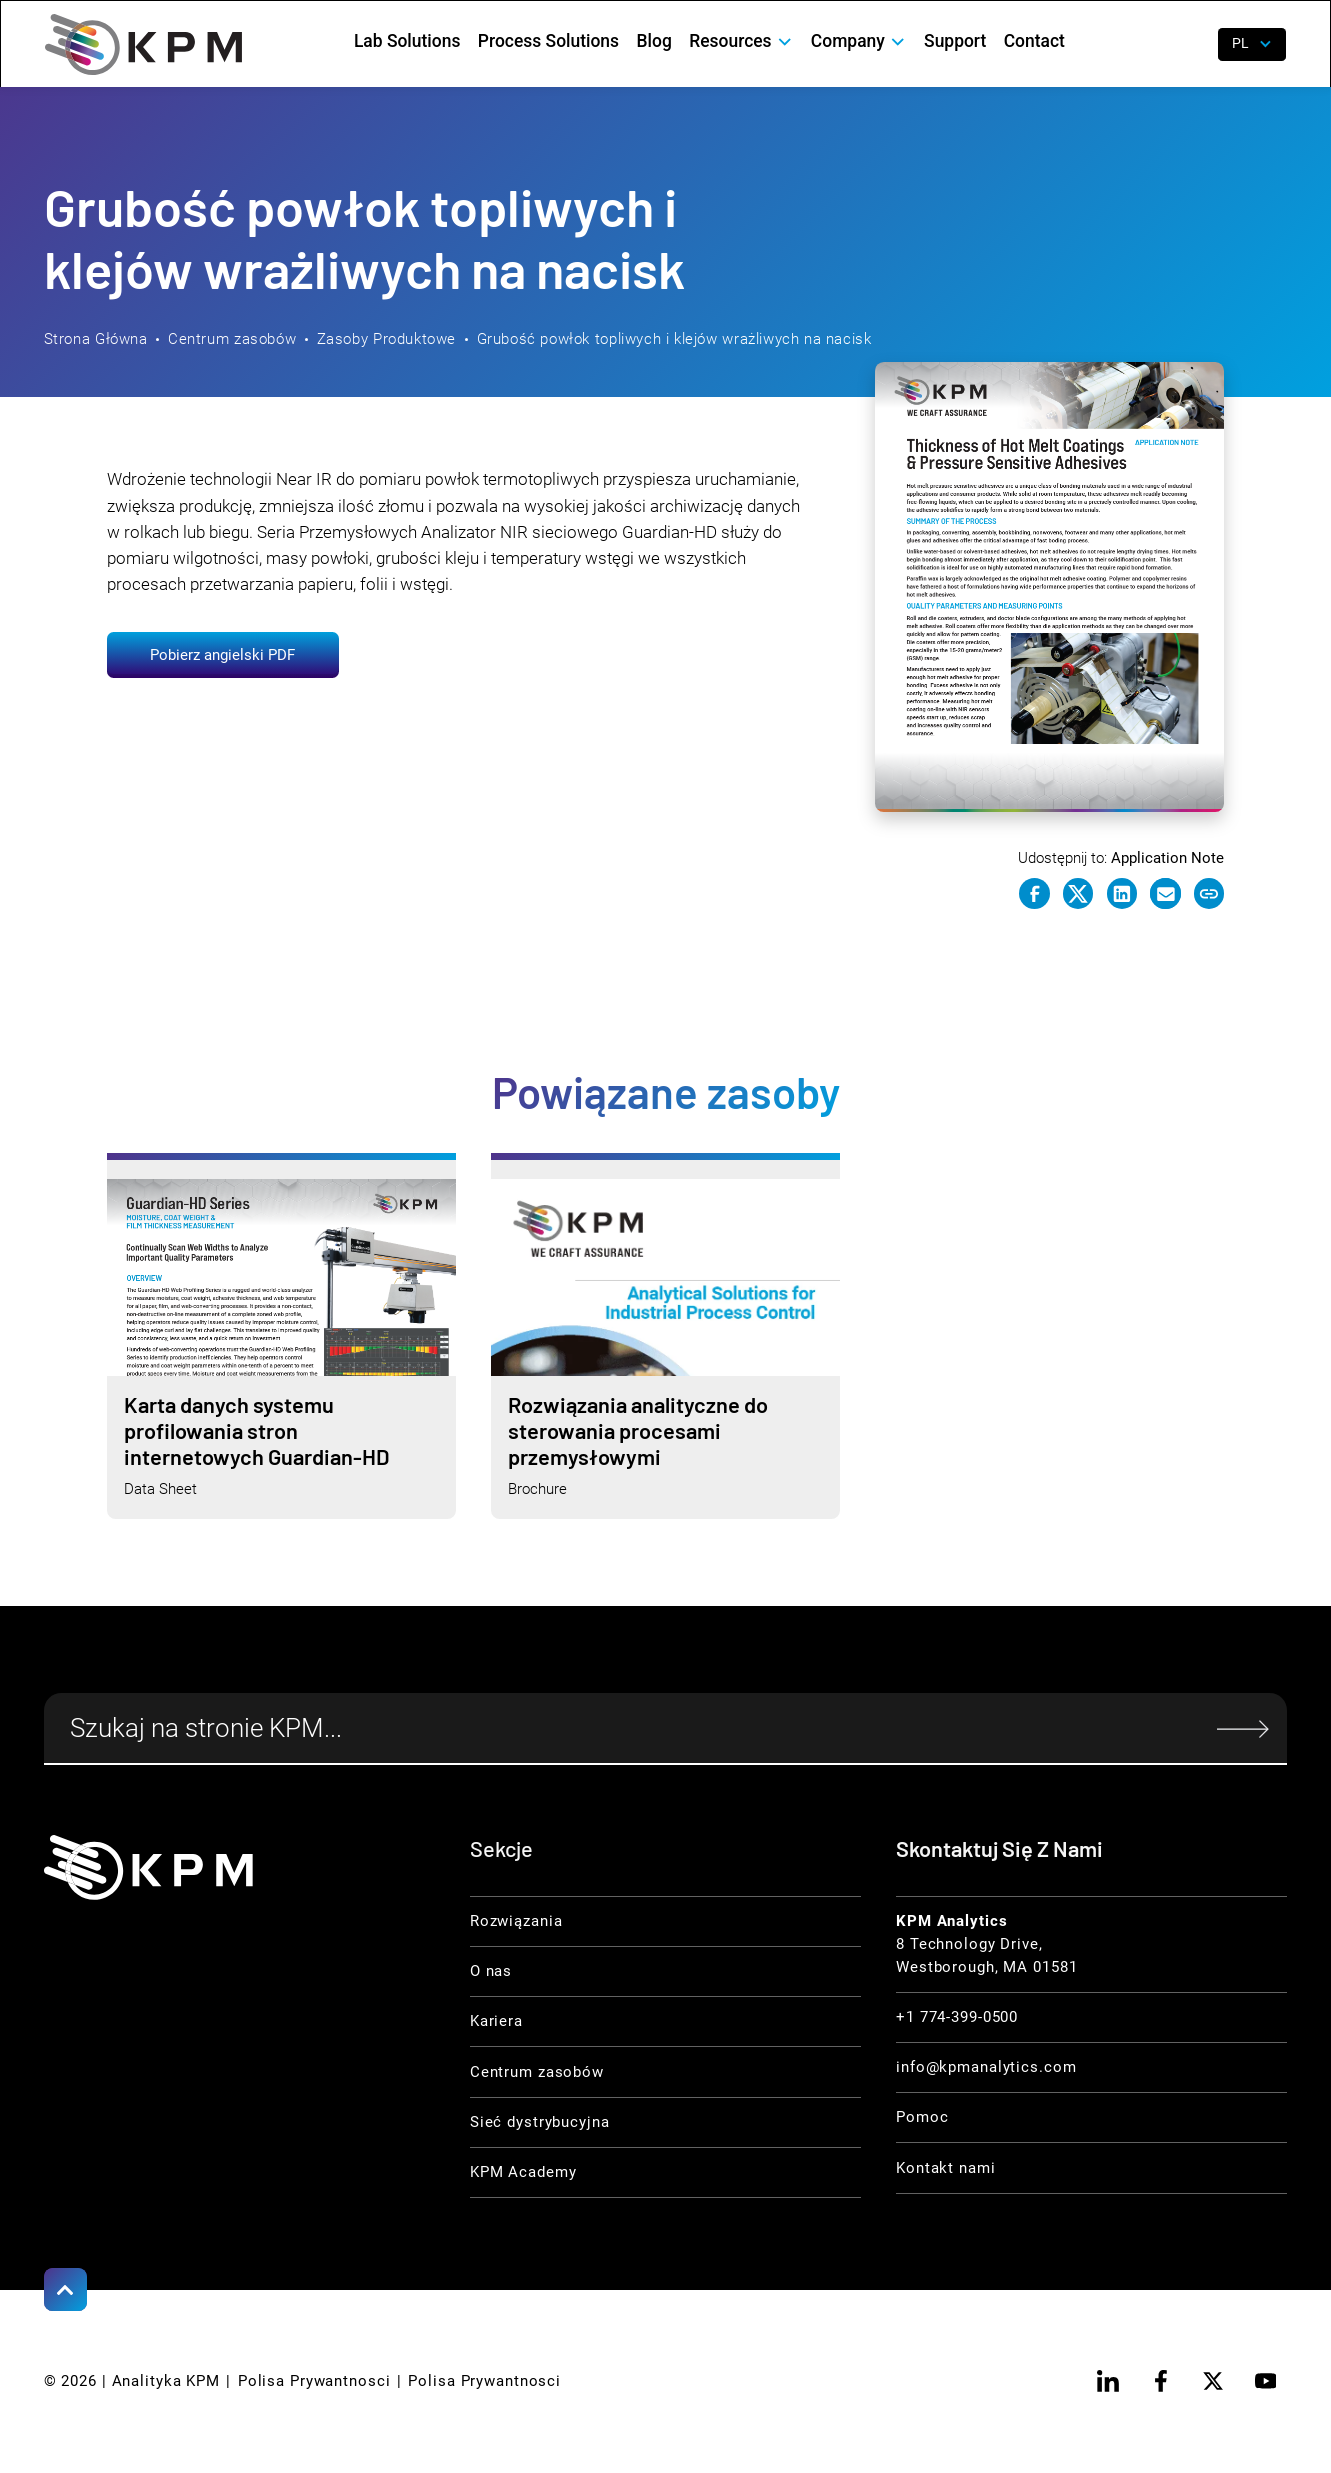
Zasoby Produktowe (386, 339)
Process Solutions (548, 41)
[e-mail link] (1165, 893)
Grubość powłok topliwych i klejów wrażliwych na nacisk (674, 339)
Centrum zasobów (232, 339)
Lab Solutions (407, 41)
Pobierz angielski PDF (222, 655)
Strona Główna (96, 339)
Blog (654, 41)
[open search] (1189, 44)
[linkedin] (1109, 2381)
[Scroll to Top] (66, 2290)
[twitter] (1213, 2381)
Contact (1034, 41)
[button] (742, 42)
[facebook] (1161, 2381)
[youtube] (1266, 2381)
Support (955, 41)
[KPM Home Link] (149, 1867)
